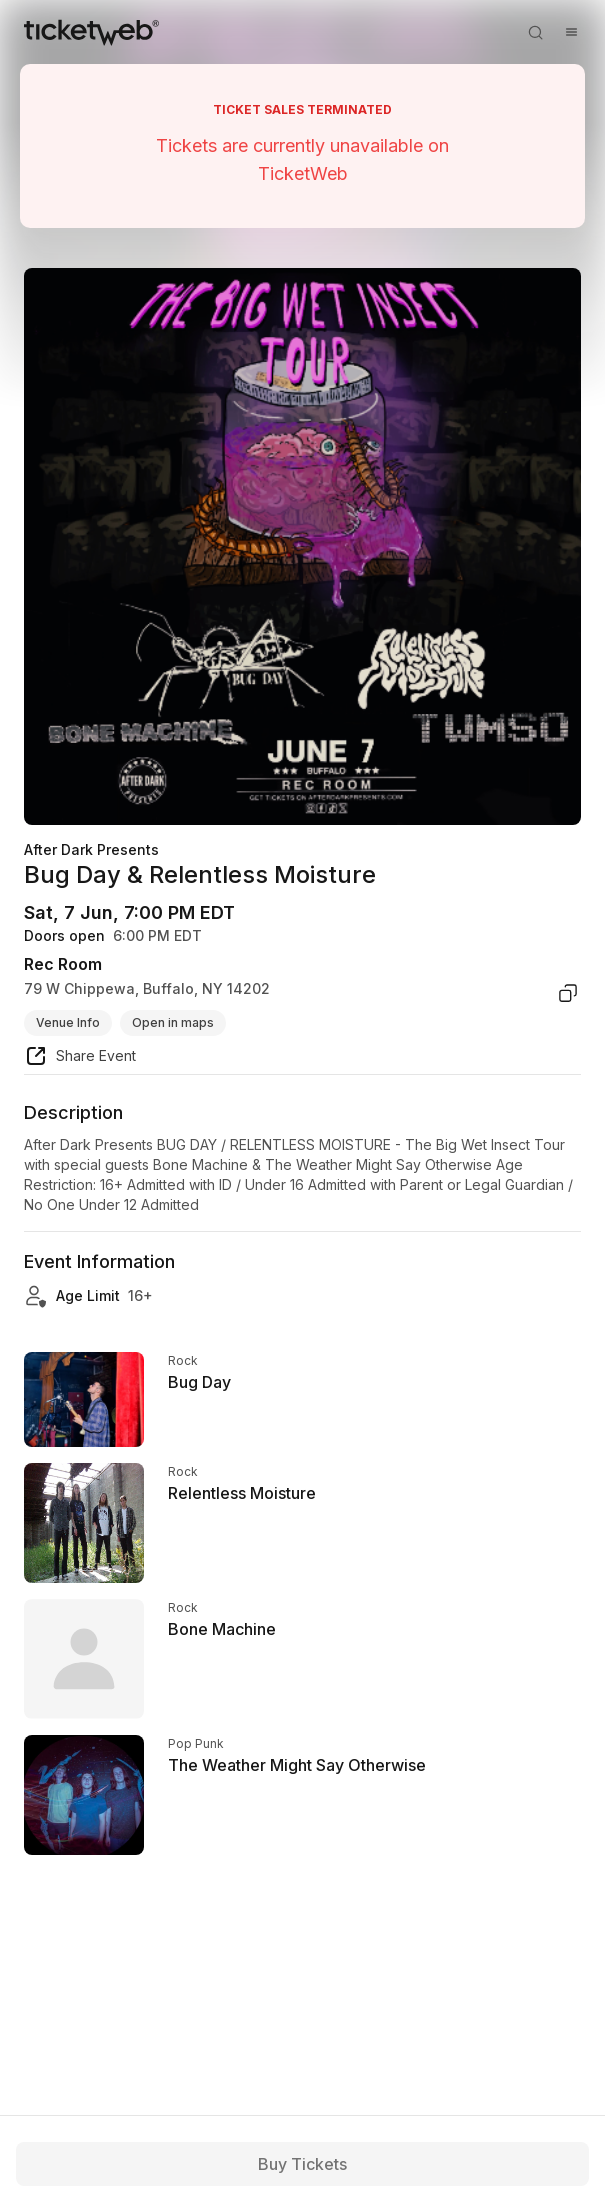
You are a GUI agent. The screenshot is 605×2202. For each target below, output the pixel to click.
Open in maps (173, 1022)
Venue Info (68, 1022)
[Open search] (535, 32)
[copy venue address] (568, 993)
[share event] (80, 1059)
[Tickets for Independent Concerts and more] (91, 32)
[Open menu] (571, 32)
